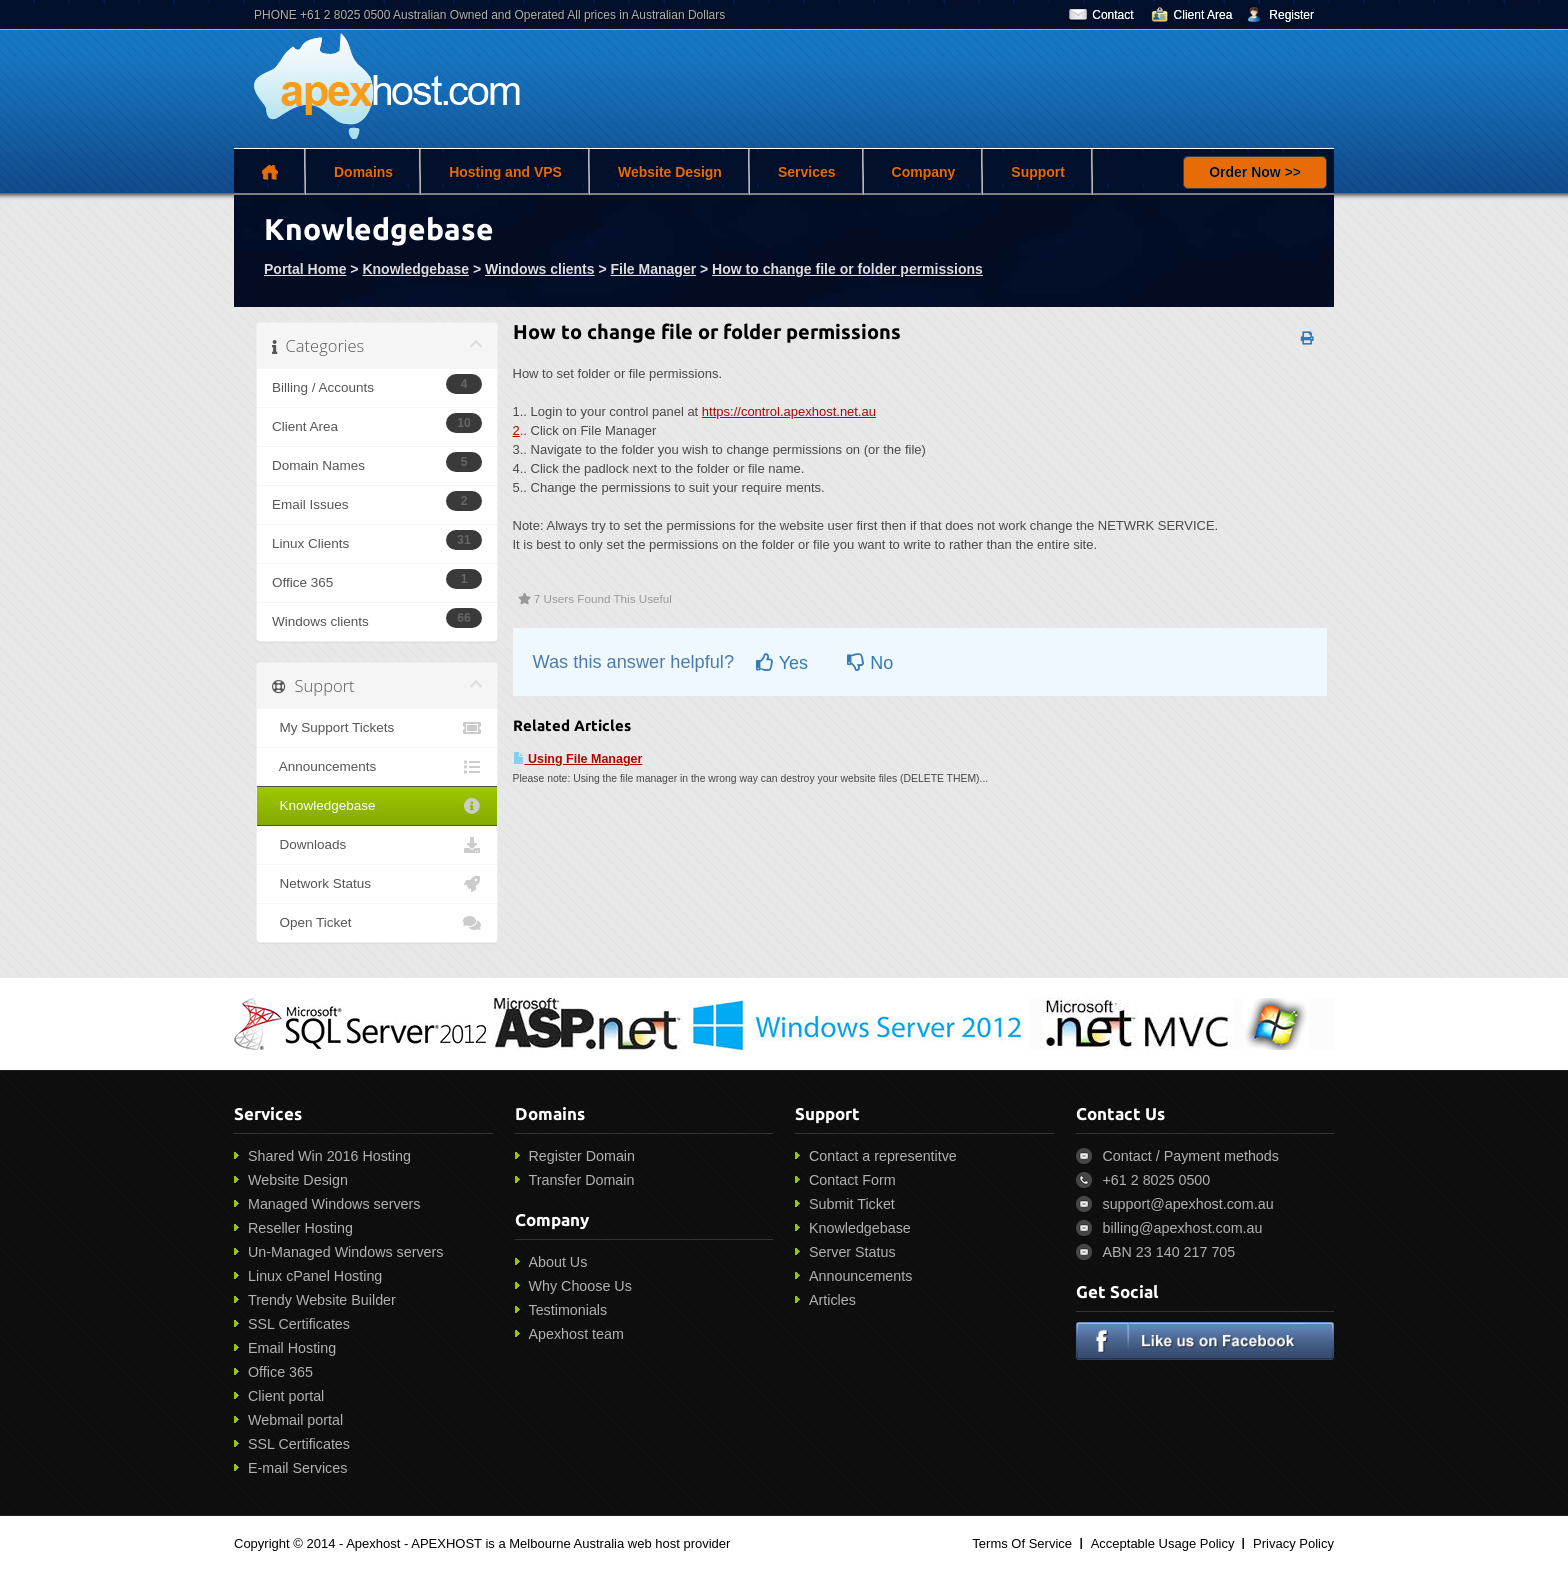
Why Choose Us (580, 1286)
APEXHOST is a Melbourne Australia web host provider (570, 1543)
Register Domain (582, 1156)
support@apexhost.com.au (1188, 1204)
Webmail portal (295, 1420)
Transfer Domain (582, 1180)
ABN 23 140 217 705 (1169, 1252)
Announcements (377, 767)
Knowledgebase (415, 269)
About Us (558, 1262)
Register (1291, 15)
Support (1038, 172)
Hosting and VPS (505, 172)
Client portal (286, 1396)
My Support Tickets (377, 728)
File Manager (654, 269)
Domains (363, 172)
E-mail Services (297, 1468)
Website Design (670, 172)
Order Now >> (1255, 172)
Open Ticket (377, 923)
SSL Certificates (299, 1324)
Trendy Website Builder (322, 1300)
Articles (832, 1300)
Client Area (1203, 15)
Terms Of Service (1022, 1543)
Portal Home (305, 269)
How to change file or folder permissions (847, 269)
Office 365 (280, 1372)
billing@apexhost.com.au (1183, 1228)
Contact (1112, 15)
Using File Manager (578, 759)
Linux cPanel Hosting (315, 1276)
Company (924, 172)
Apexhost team (576, 1334)
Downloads (377, 845)
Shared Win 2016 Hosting (329, 1156)
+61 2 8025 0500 (1157, 1180)
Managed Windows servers (334, 1204)
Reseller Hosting (300, 1228)
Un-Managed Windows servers (345, 1252)
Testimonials (568, 1310)
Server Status (852, 1252)
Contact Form (852, 1180)
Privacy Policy (1293, 1543)
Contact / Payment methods (1191, 1156)
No (870, 663)
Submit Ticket (852, 1204)
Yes (782, 663)
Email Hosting (292, 1348)
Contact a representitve (883, 1156)
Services (807, 172)
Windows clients (540, 269)
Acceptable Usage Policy (1163, 1543)
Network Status (377, 884)
